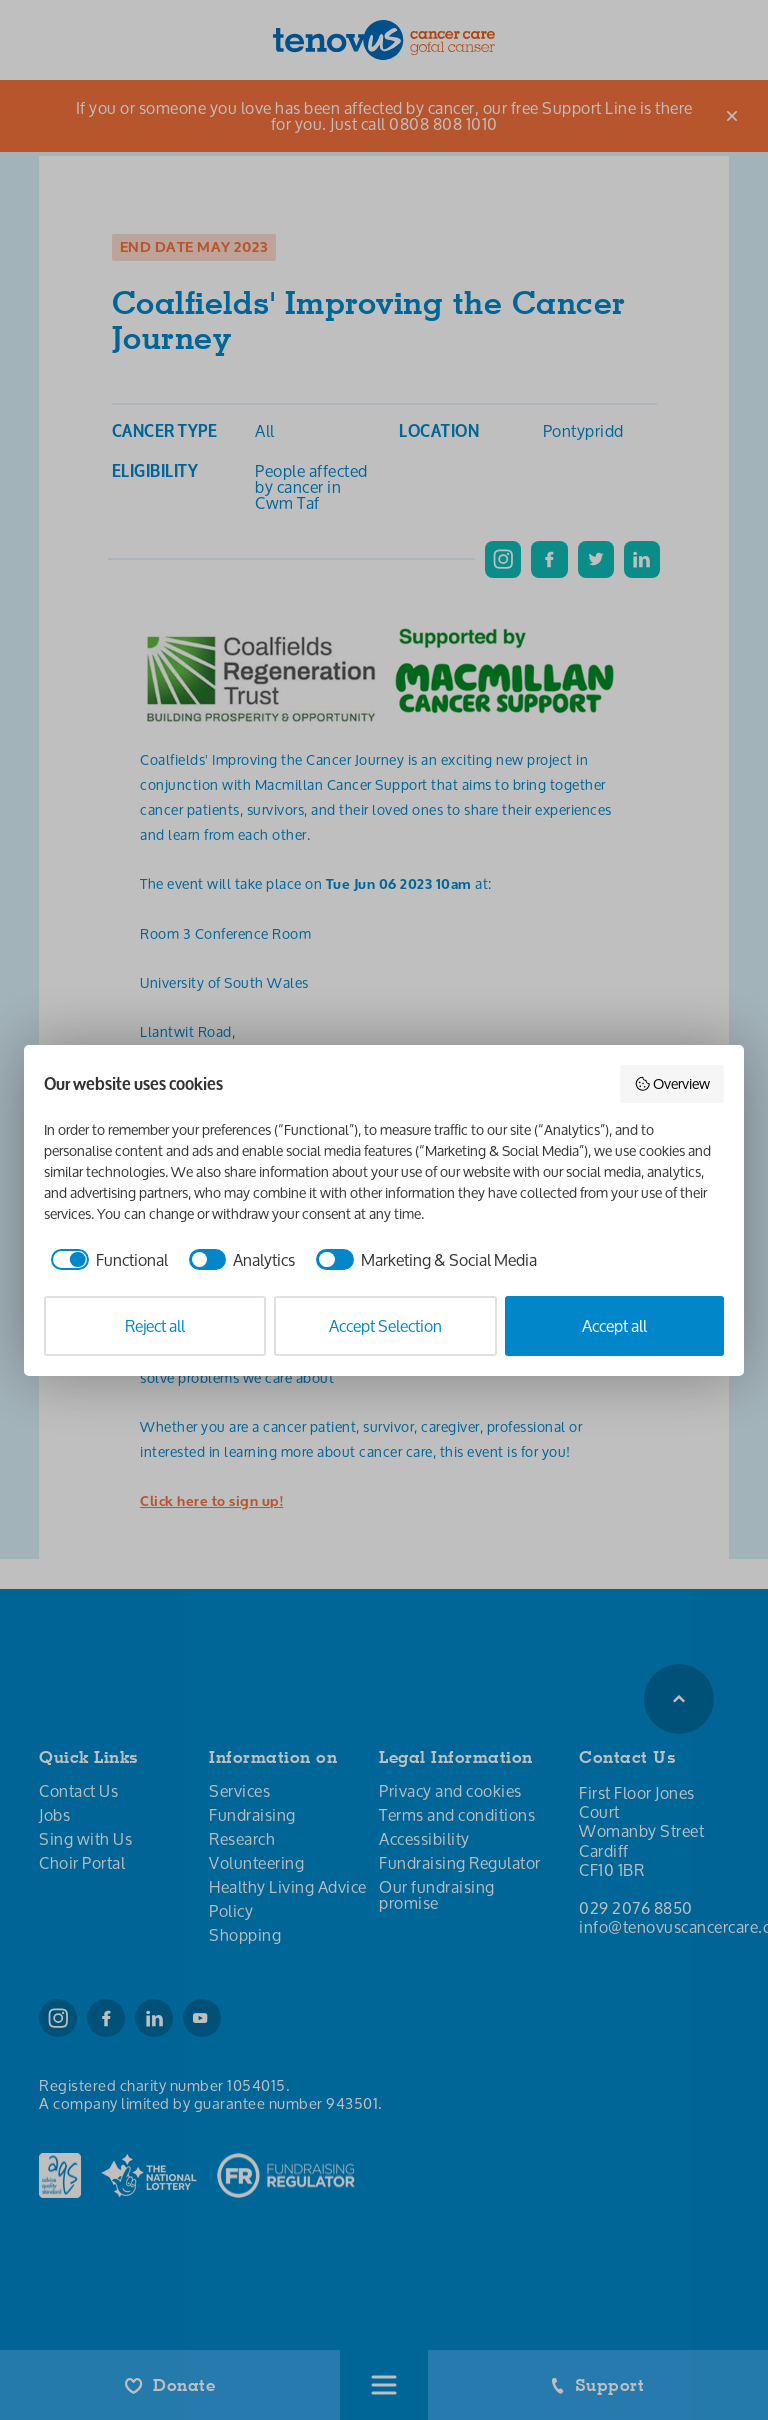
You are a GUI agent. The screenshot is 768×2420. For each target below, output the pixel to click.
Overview (672, 1083)
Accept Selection (385, 1325)
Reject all (155, 1325)
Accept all (614, 1325)
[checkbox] (106, 1260)
